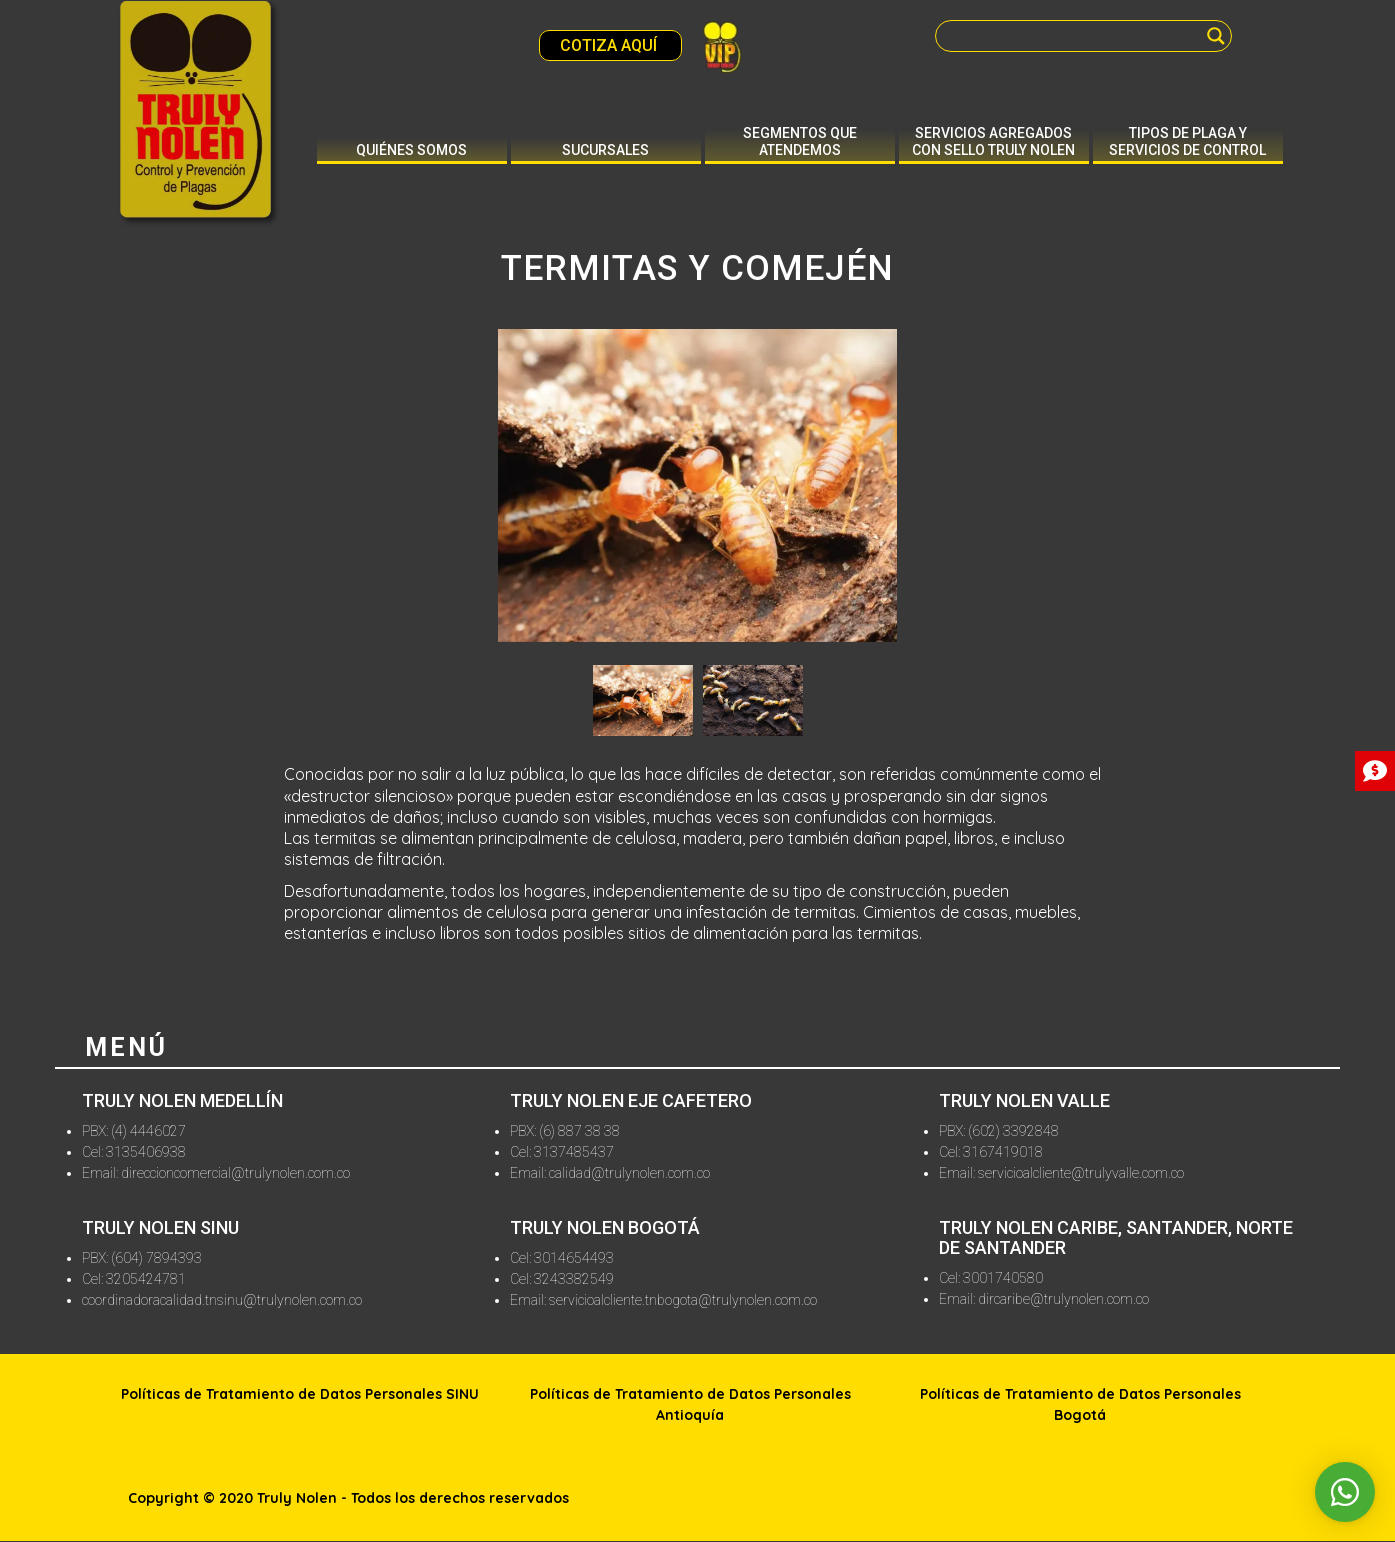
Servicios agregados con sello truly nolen (993, 141)
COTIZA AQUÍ (610, 45)
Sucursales (605, 150)
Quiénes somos (411, 150)
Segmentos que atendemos (800, 141)
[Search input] (1074, 36)
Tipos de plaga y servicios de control (1187, 141)
